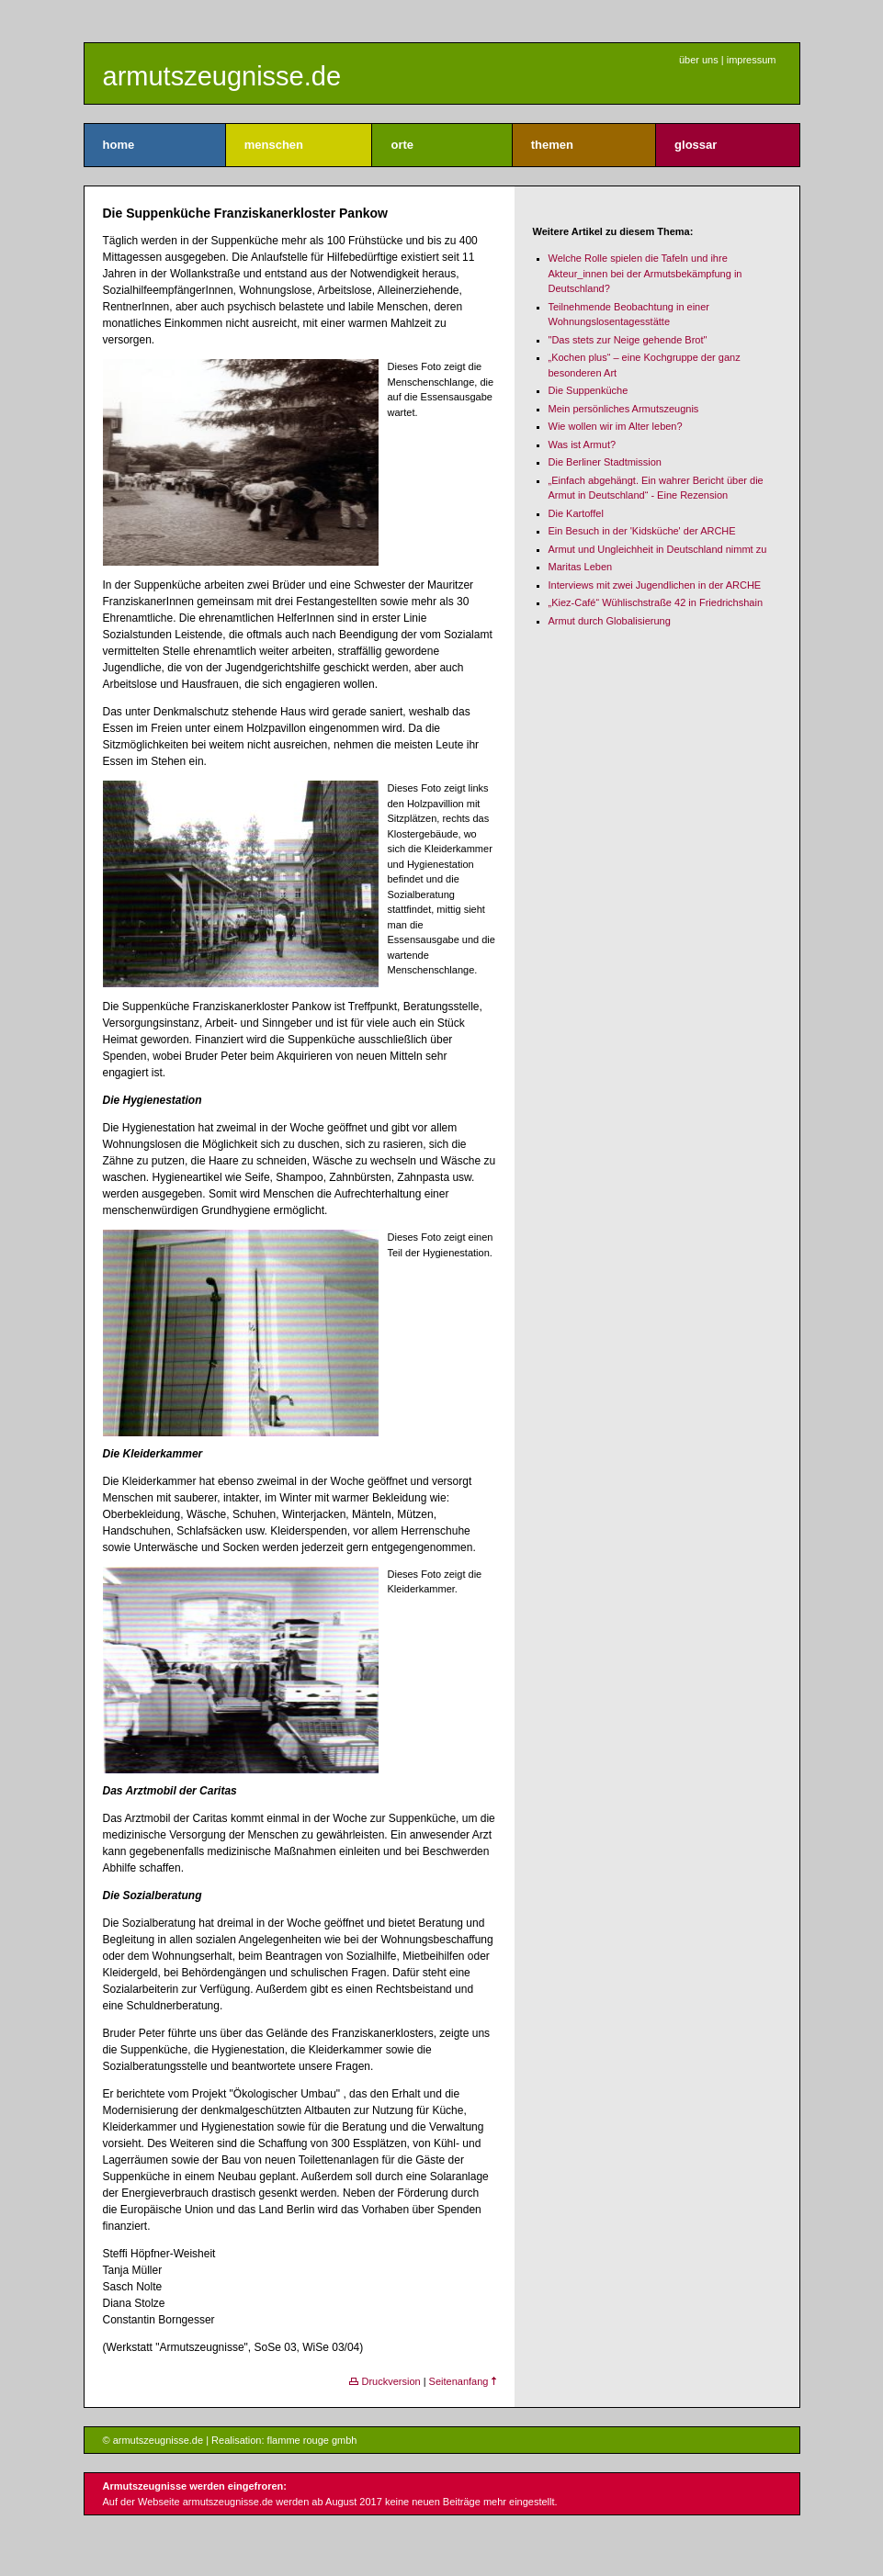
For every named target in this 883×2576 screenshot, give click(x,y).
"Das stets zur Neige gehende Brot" (628, 339)
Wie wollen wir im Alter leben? (616, 426)
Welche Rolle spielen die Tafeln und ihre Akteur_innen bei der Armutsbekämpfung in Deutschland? (645, 273)
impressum (751, 59)
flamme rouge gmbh (312, 2440)
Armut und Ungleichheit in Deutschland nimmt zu (658, 549)
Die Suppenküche (588, 390)
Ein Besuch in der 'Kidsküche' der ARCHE (642, 530)
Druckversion (384, 2381)
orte (402, 145)
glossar (695, 145)
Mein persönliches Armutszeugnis (624, 408)
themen (552, 145)
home (119, 145)
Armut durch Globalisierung (610, 620)
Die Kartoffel (576, 513)
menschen (273, 145)
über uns (699, 59)
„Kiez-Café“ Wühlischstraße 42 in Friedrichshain (656, 602)
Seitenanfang (462, 2381)
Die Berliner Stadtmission (605, 461)
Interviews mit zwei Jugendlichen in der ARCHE (655, 585)
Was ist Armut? (583, 444)
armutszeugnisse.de (222, 76)
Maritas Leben (581, 566)
